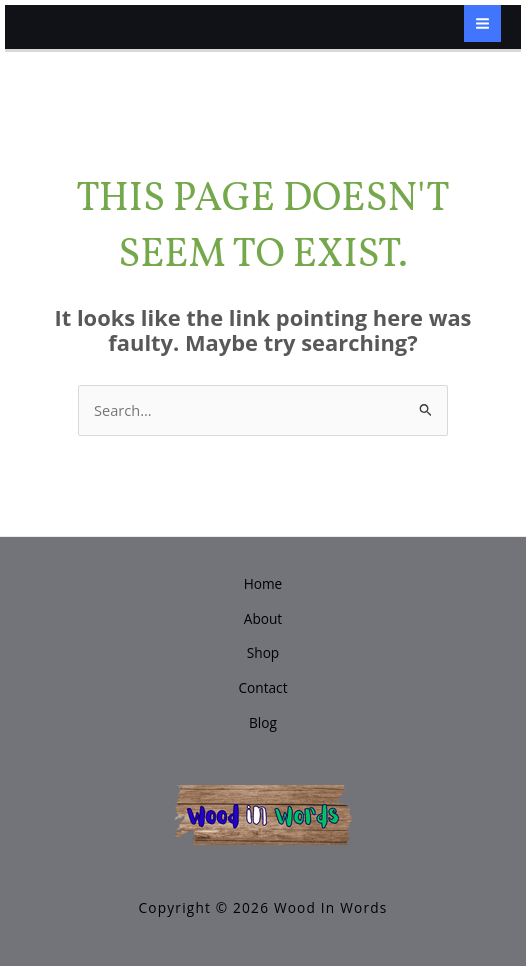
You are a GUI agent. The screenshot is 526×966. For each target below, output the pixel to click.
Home (263, 583)
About (263, 618)
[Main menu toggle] (482, 23)
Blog (263, 722)
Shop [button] (263, 652)
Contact (262, 687)
